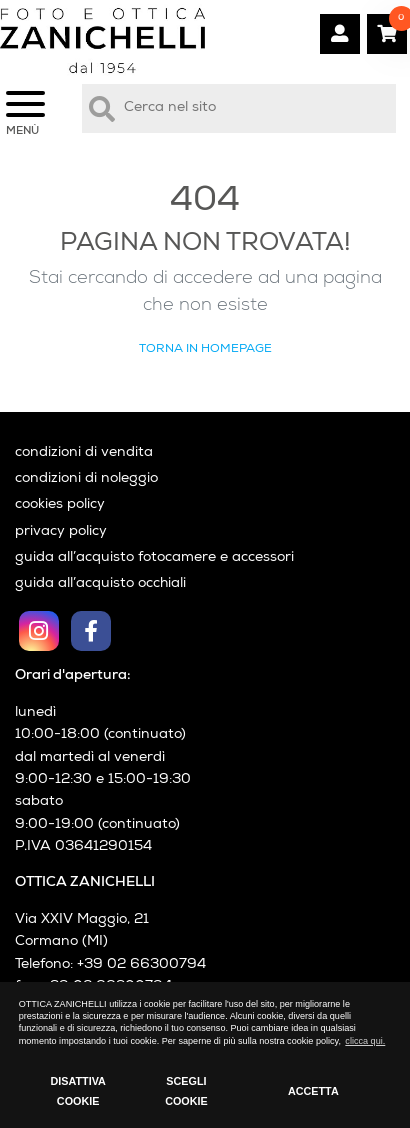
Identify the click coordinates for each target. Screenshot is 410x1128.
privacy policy (61, 532)
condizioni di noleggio (86, 479)
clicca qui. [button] (365, 1041)
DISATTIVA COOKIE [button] (77, 1091)
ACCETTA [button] (313, 1091)
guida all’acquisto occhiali (100, 584)
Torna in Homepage (205, 349)
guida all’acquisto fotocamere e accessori (154, 558)
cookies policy (60, 505)
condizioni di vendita (84, 453)
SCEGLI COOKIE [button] (186, 1091)
